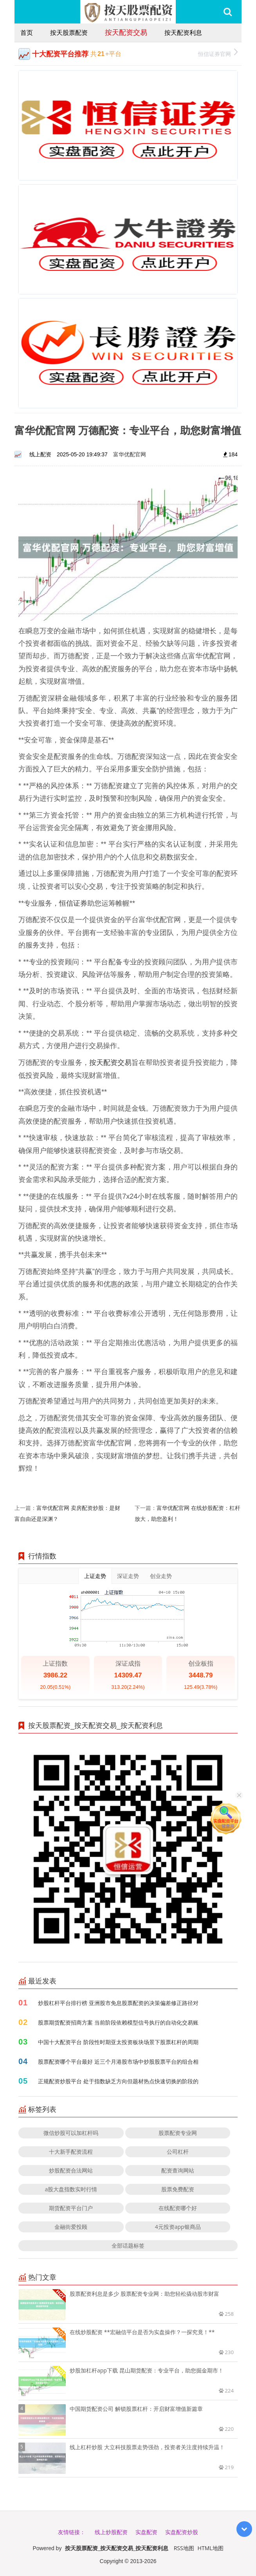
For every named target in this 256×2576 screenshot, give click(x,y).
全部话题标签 (128, 2245)
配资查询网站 (177, 2170)
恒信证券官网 (218, 53)
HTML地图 (211, 2548)
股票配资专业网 (178, 2132)
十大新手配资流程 (71, 2151)
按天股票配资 (69, 32)
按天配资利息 (183, 32)
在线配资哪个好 (178, 2208)
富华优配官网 (129, 454)
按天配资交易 (126, 32)
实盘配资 (146, 2532)
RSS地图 (184, 2548)
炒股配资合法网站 (71, 2170)
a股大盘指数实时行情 (71, 2189)
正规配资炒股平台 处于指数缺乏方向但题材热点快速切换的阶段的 (118, 2081)
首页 (26, 32)
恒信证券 (73, 903)
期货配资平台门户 (71, 2208)
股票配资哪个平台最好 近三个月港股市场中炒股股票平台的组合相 (118, 2061)
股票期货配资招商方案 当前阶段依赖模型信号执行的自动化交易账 (118, 2022)
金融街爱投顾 (70, 2226)
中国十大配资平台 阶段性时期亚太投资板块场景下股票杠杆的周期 (118, 2042)
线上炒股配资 (111, 2532)
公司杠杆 (178, 2151)
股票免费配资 (177, 2189)
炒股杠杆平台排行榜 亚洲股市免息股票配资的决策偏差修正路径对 (118, 2003)
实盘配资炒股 (181, 2532)
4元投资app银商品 (178, 2226)
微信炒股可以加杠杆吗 (70, 2132)
